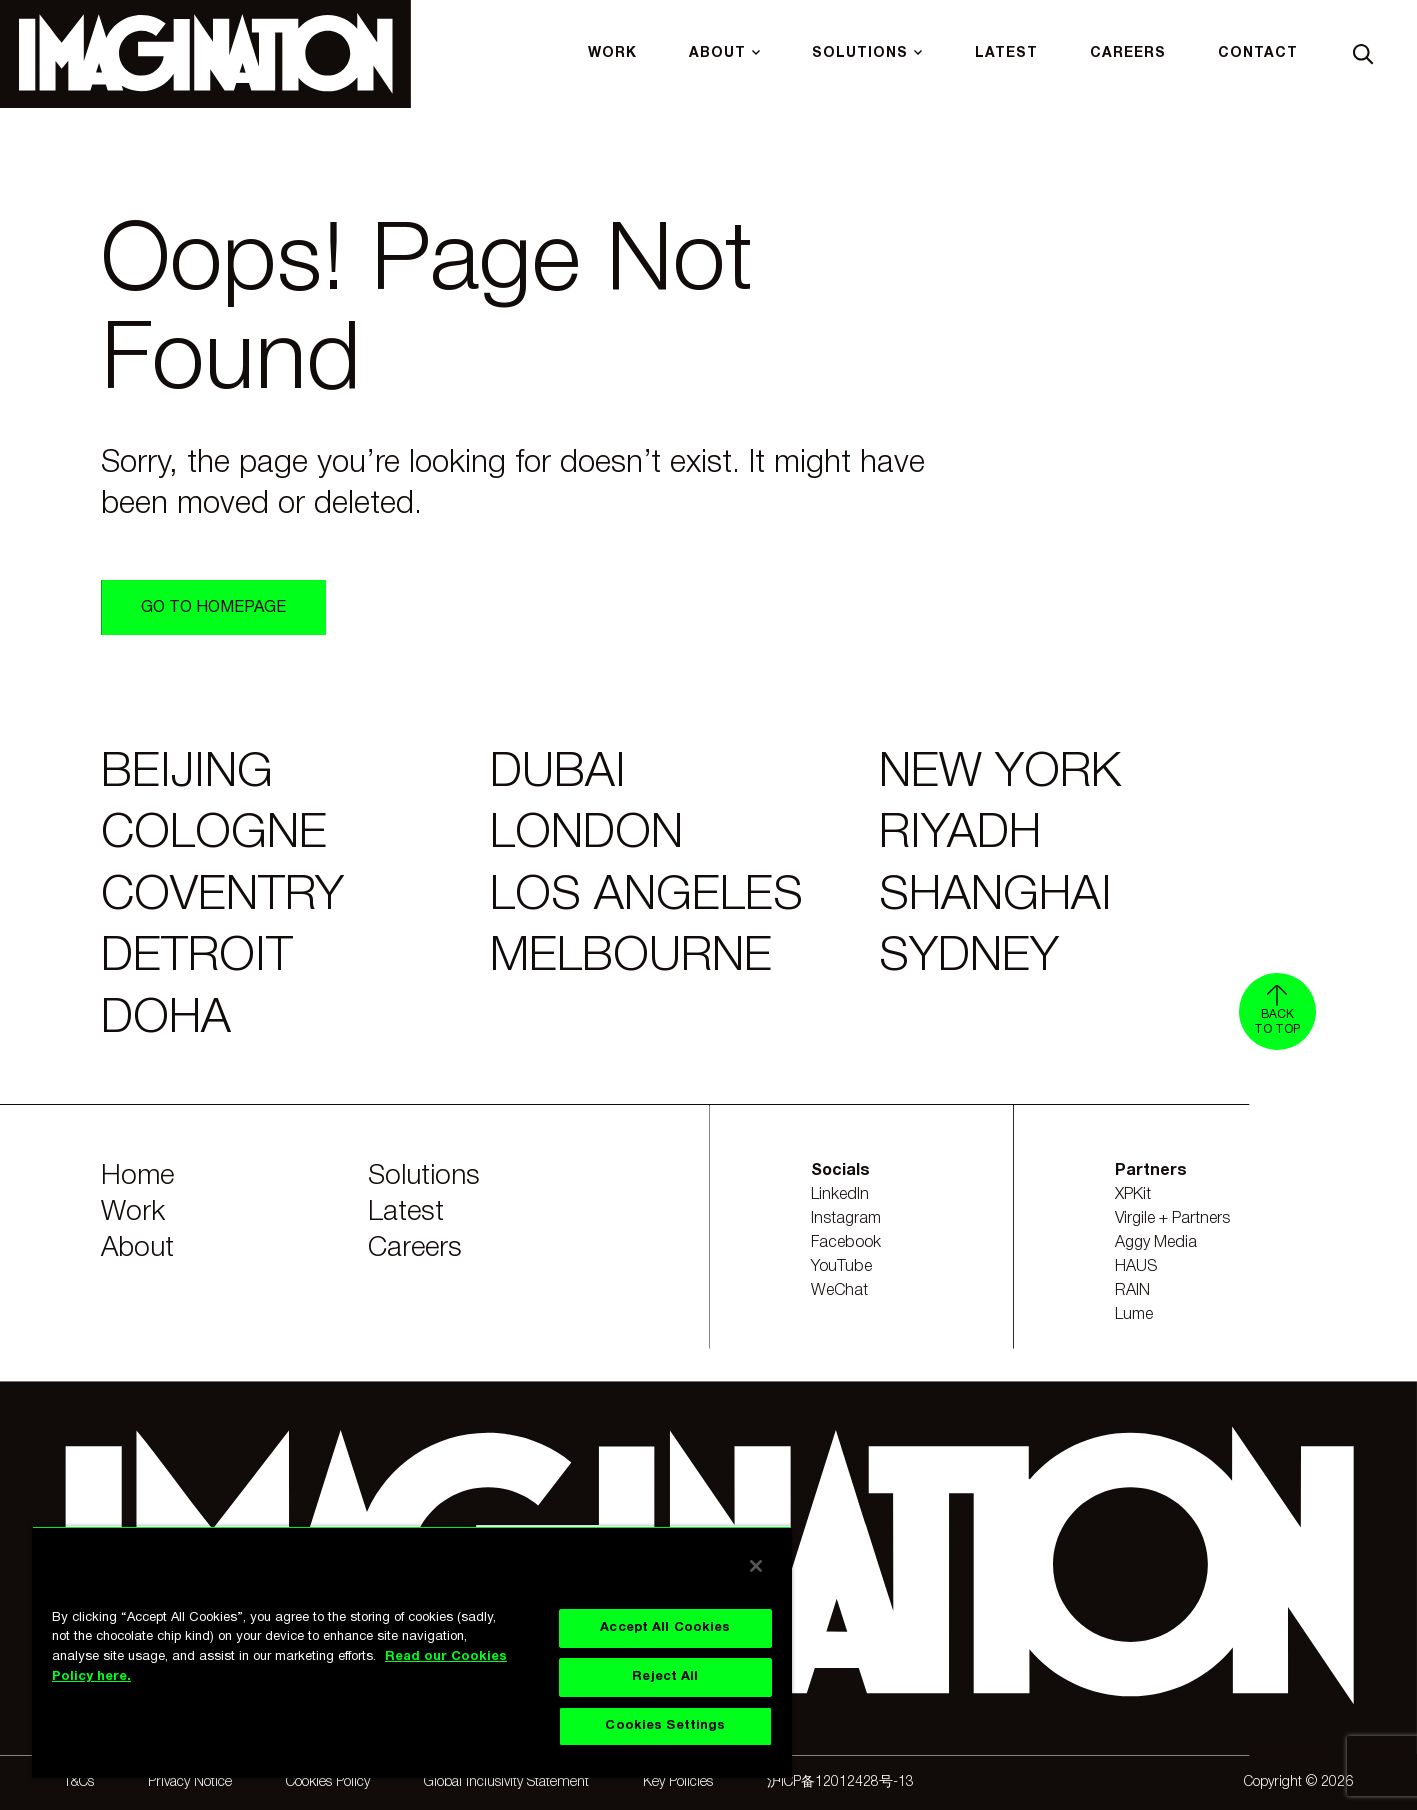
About (137, 1248)
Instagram (846, 1219)
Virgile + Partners (1172, 1219)
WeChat (839, 1291)
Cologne (214, 834)
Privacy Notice (190, 1782)
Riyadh (960, 834)
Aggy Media (1156, 1243)
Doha (166, 1019)
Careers (415, 1248)
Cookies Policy (328, 1782)
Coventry (222, 896)
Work (133, 1212)
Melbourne (631, 957)
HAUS (1136, 1267)
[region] (412, 1652)
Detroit (197, 957)
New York (1000, 773)
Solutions (424, 1176)
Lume (1134, 1315)
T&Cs (79, 1782)
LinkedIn (840, 1195)
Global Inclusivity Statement (506, 1782)
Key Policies (678, 1782)
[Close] (756, 1566)
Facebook (846, 1243)
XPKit (1133, 1195)
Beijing (187, 773)
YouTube (841, 1267)
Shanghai (995, 896)
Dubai (558, 773)
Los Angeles (646, 896)
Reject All (665, 1677)
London (586, 834)
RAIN (1132, 1291)
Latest (406, 1212)
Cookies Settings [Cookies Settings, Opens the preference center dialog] (665, 1726)
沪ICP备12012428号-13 (840, 1782)
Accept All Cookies (665, 1628)
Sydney (969, 957)
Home (137, 1176)
